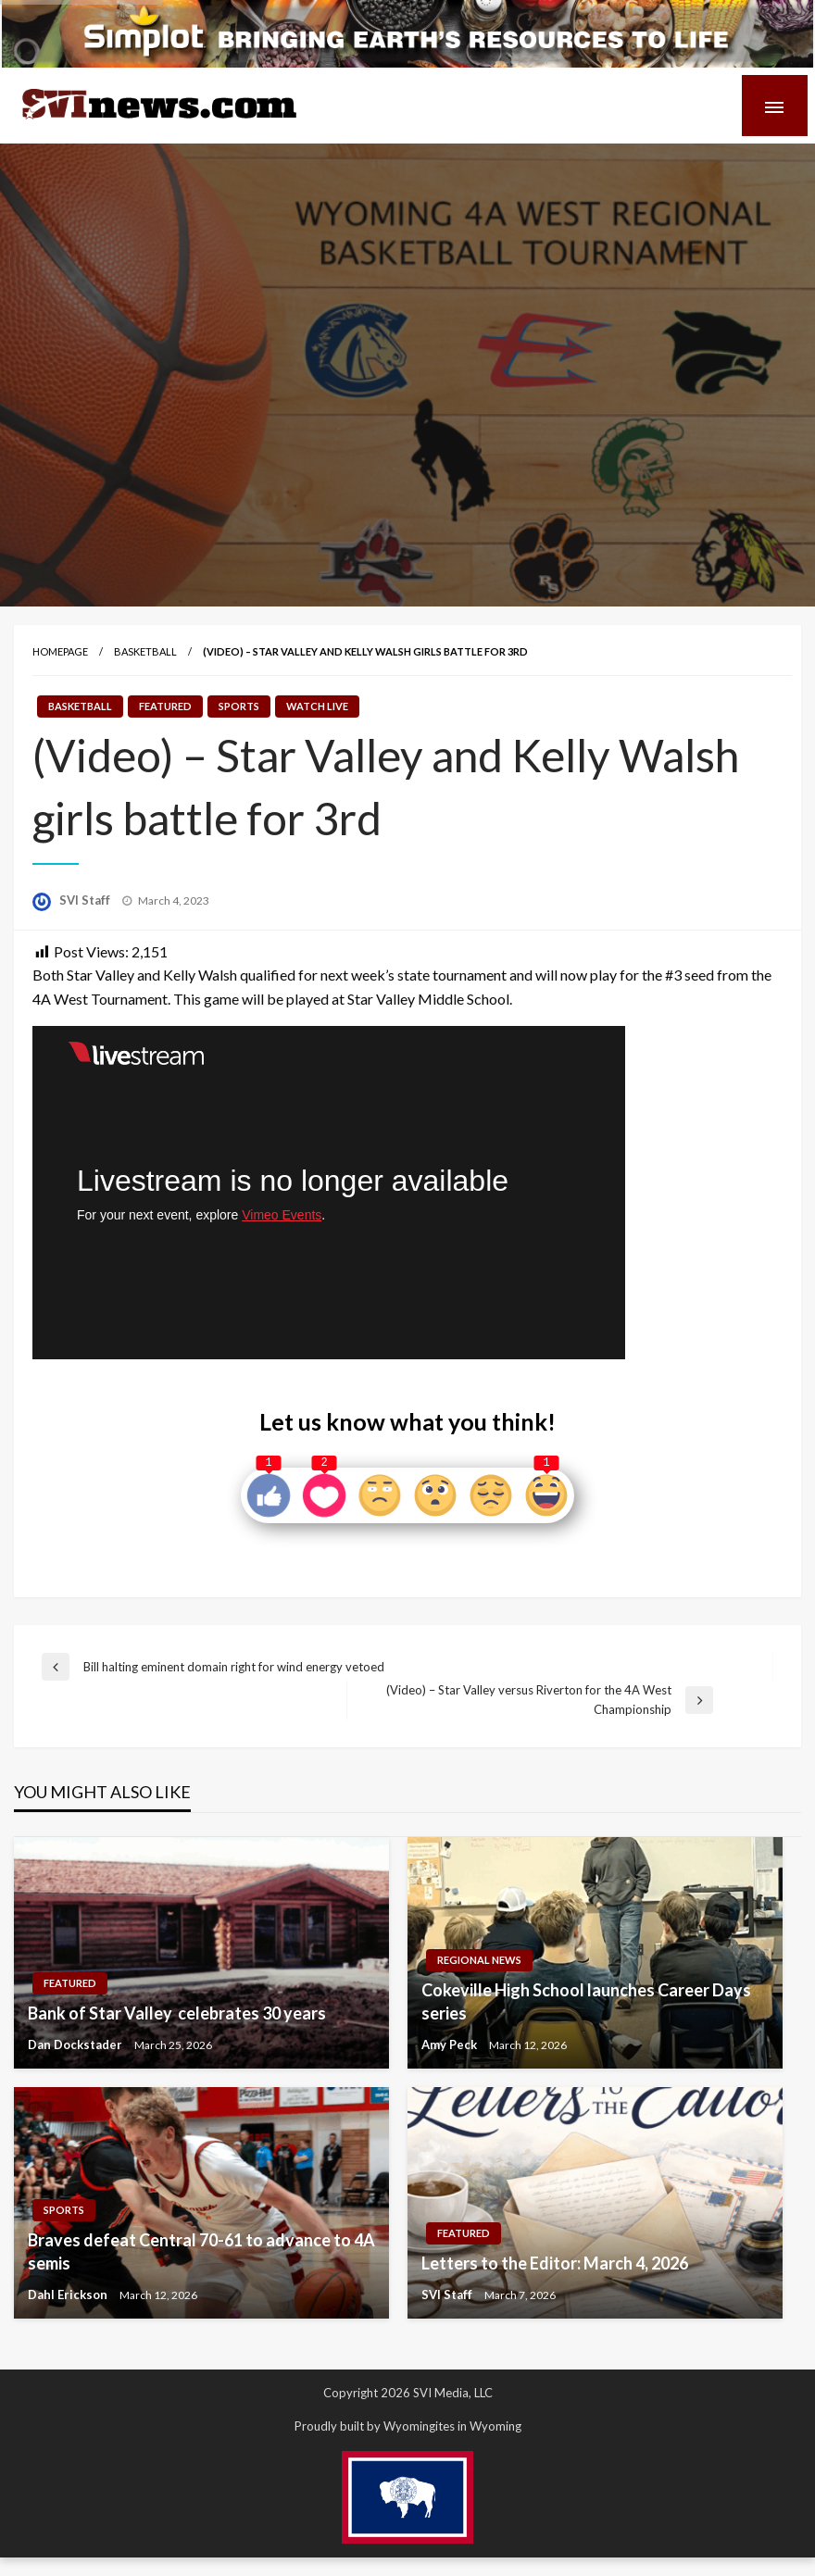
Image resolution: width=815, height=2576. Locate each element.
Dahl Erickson (69, 2294)
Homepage (60, 651)
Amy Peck (450, 2044)
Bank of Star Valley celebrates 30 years (177, 2013)
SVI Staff (86, 900)
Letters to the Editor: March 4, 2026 (554, 2263)
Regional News (479, 1960)
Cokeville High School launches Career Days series (586, 2001)
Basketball (145, 651)
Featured (165, 706)
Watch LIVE (317, 706)
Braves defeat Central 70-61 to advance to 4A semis (201, 2251)
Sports (239, 706)
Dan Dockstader (76, 2044)
